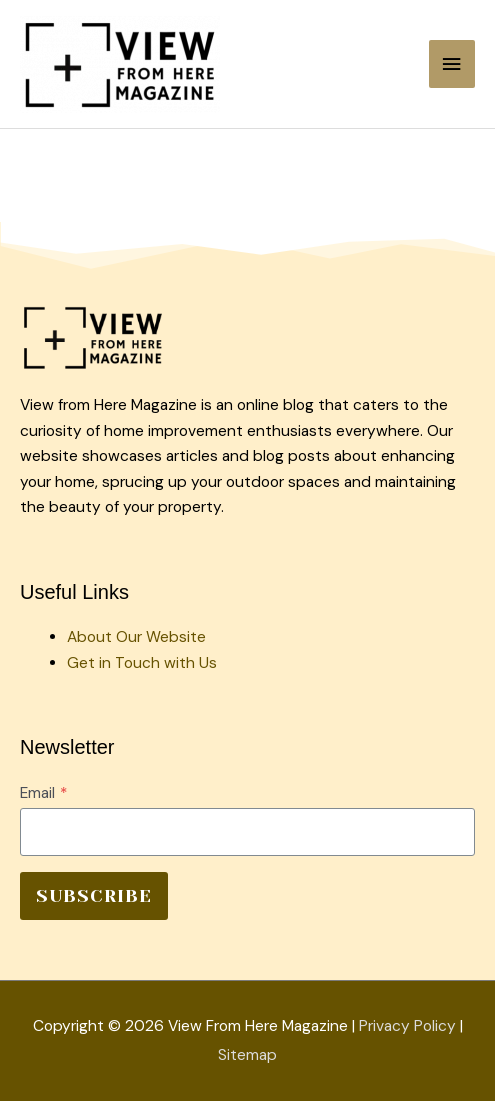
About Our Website (136, 637)
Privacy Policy (407, 1026)
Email (43, 793)
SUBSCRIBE (94, 896)
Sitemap (247, 1055)
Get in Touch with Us (142, 663)
